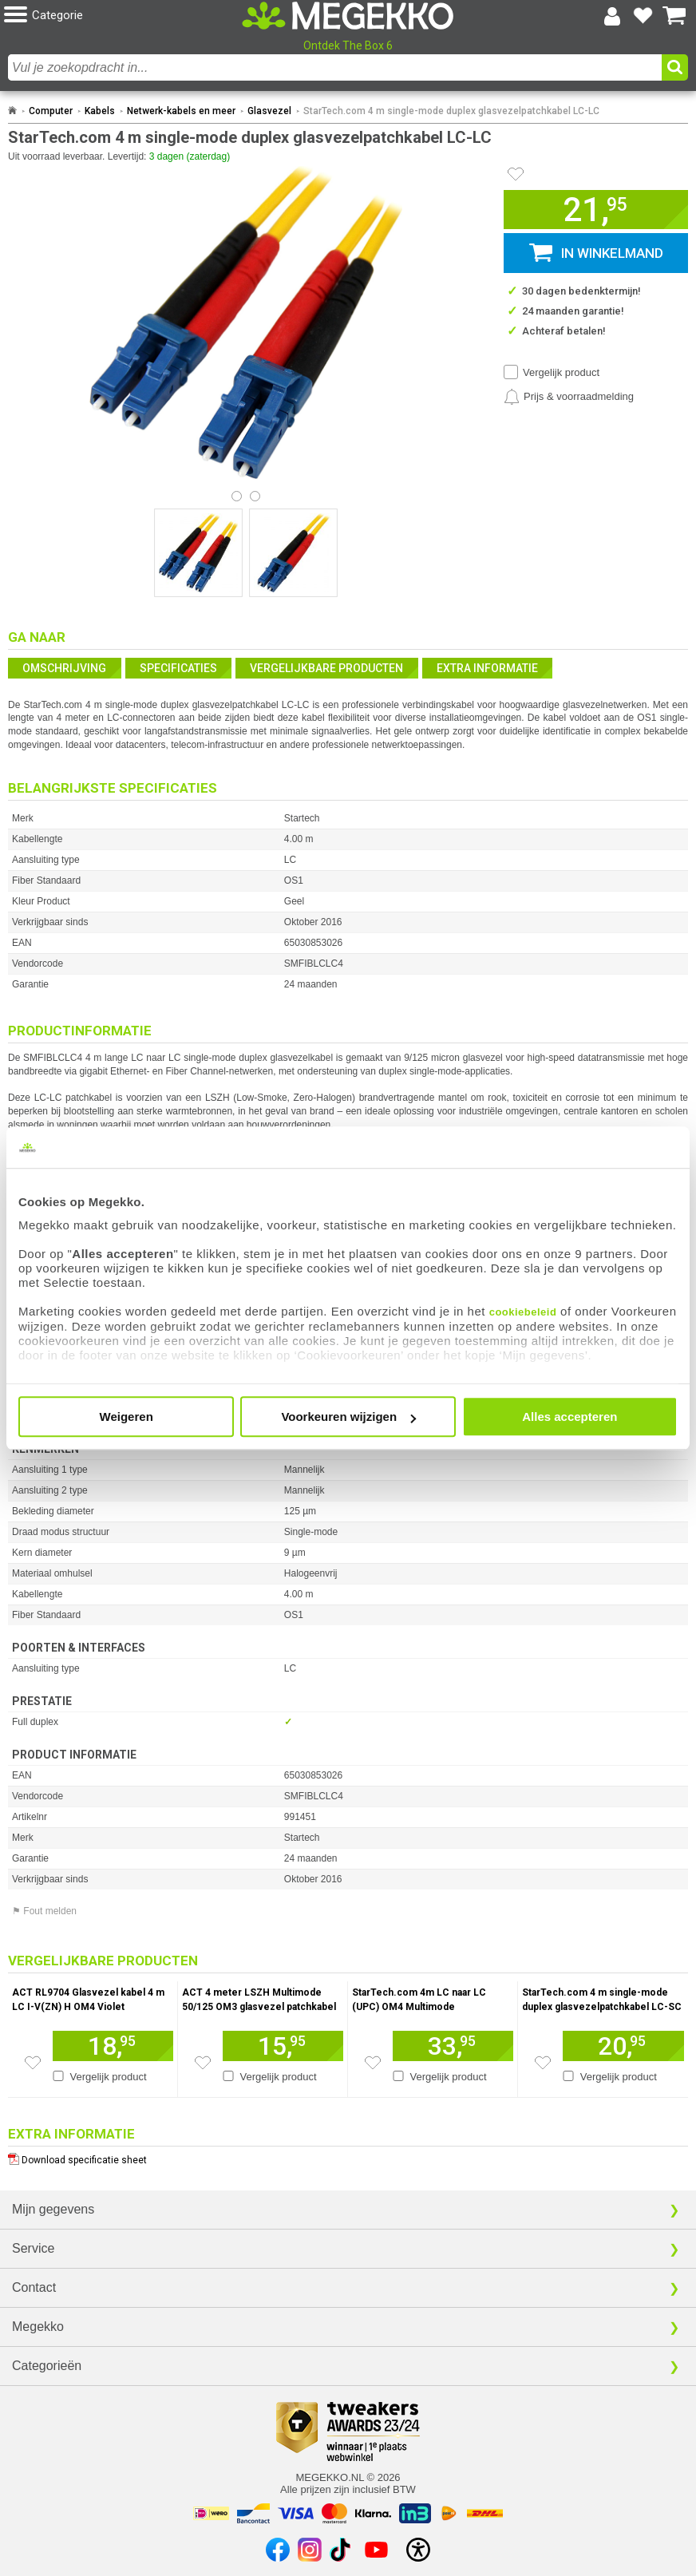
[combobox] (335, 67)
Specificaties (178, 668)
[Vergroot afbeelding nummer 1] (293, 552)
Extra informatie (487, 668)
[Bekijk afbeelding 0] (236, 496)
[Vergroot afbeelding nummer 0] (198, 552)
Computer (51, 111)
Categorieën (46, 2365)
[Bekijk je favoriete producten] (643, 16)
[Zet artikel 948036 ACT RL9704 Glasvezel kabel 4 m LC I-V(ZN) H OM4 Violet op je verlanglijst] (33, 2063)
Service (33, 2248)
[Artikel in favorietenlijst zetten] (516, 174)
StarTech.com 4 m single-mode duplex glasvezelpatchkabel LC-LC (451, 111)
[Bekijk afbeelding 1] (255, 496)
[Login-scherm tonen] (612, 16)
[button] (118, 15)
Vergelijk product (561, 372)
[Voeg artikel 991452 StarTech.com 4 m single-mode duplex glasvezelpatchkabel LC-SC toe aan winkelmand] (623, 2046)
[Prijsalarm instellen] (569, 397)
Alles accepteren (569, 1416)
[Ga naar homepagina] (348, 16)
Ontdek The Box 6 (348, 45)
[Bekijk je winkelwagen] (674, 16)
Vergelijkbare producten (326, 668)
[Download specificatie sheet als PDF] (348, 2156)
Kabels (100, 111)
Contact (34, 2287)
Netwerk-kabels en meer (181, 111)
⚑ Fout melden (44, 1911)
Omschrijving (64, 668)
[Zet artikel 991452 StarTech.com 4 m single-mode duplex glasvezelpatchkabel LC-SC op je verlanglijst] (543, 2063)
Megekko (38, 2326)
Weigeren (126, 1416)
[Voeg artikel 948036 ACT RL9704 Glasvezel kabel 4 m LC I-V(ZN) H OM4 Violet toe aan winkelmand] (113, 2046)
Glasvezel (269, 111)
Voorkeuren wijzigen (348, 1416)
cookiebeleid (523, 1312)
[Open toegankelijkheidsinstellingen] (418, 2550)
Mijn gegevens (53, 2209)
